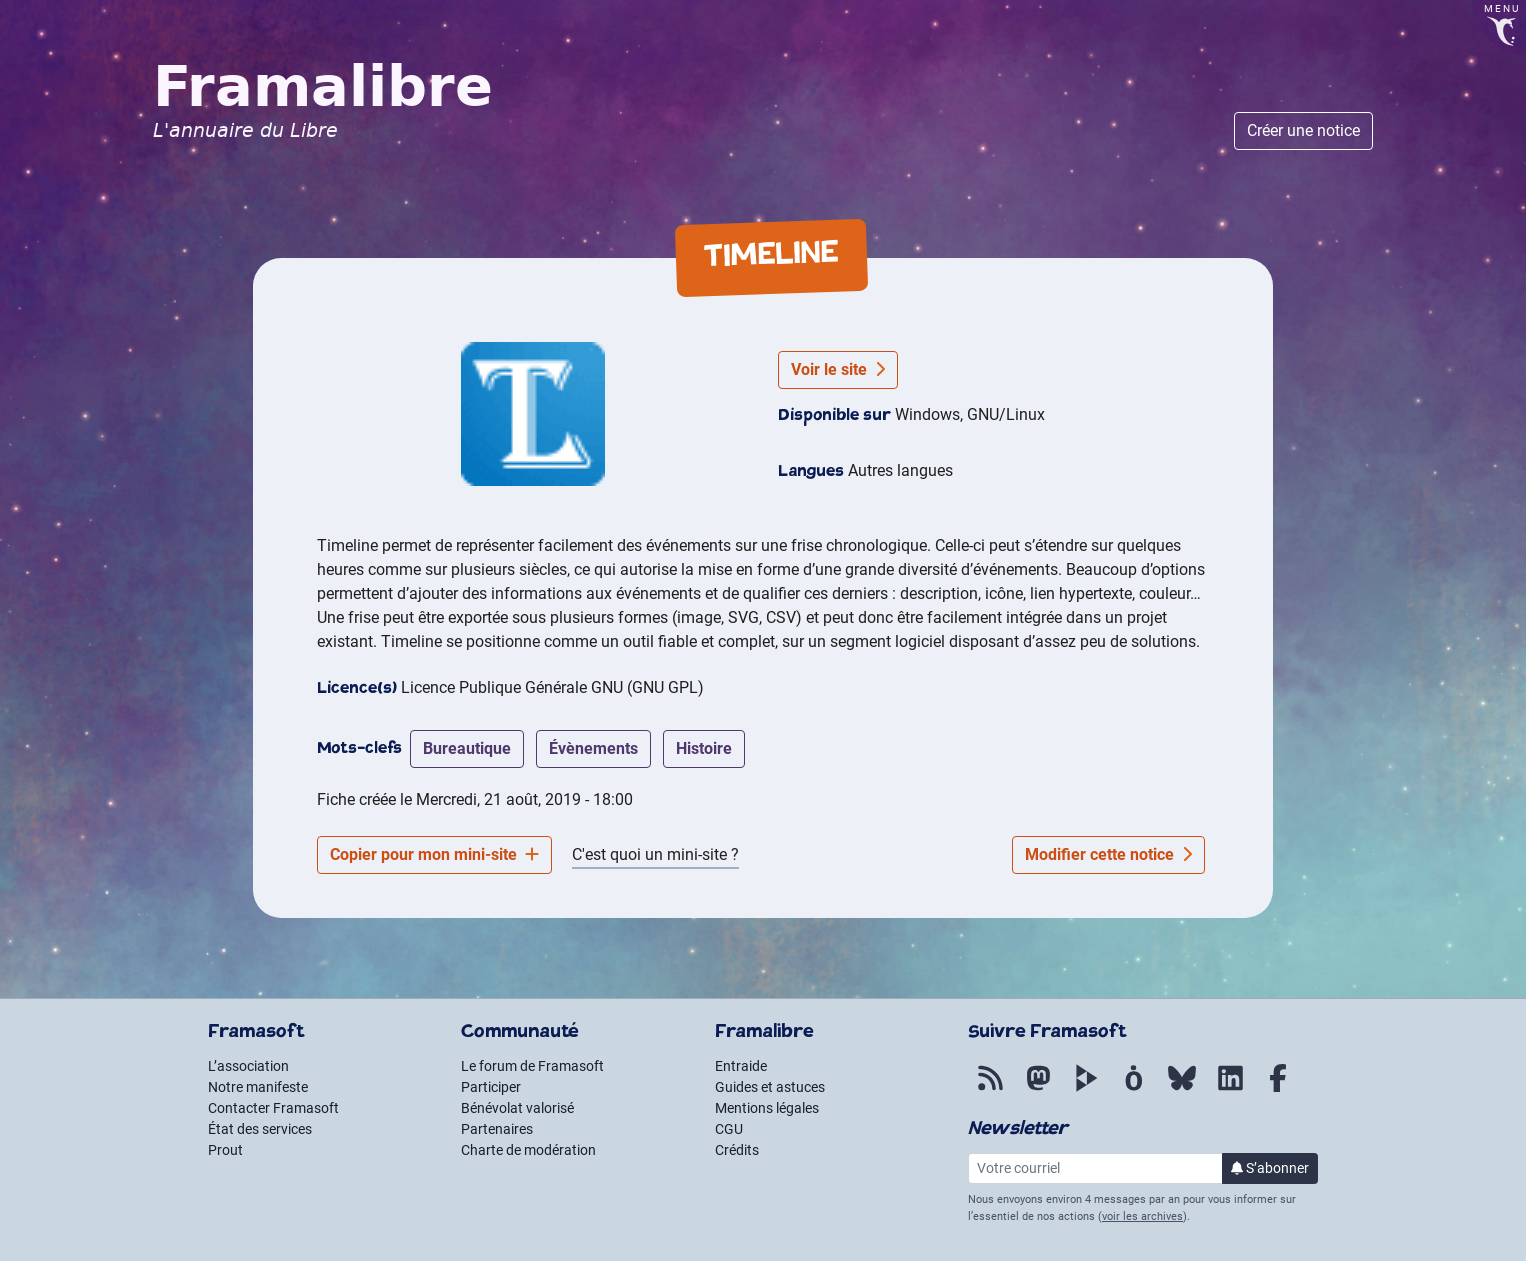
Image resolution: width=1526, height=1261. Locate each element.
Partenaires (497, 1129)
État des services (260, 1129)
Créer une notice (1303, 130)
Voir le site (838, 369)
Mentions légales (767, 1108)
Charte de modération (528, 1150)
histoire (704, 748)
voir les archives (1142, 1216)
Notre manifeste (258, 1087)
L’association (248, 1066)
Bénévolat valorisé (517, 1108)
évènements (593, 748)
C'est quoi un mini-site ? (655, 854)
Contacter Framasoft (273, 1108)
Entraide (741, 1066)
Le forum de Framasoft (532, 1066)
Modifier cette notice (1108, 854)
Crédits (737, 1150)
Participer (491, 1087)
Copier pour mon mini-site (434, 854)
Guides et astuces (770, 1087)
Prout (225, 1150)
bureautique (467, 748)
